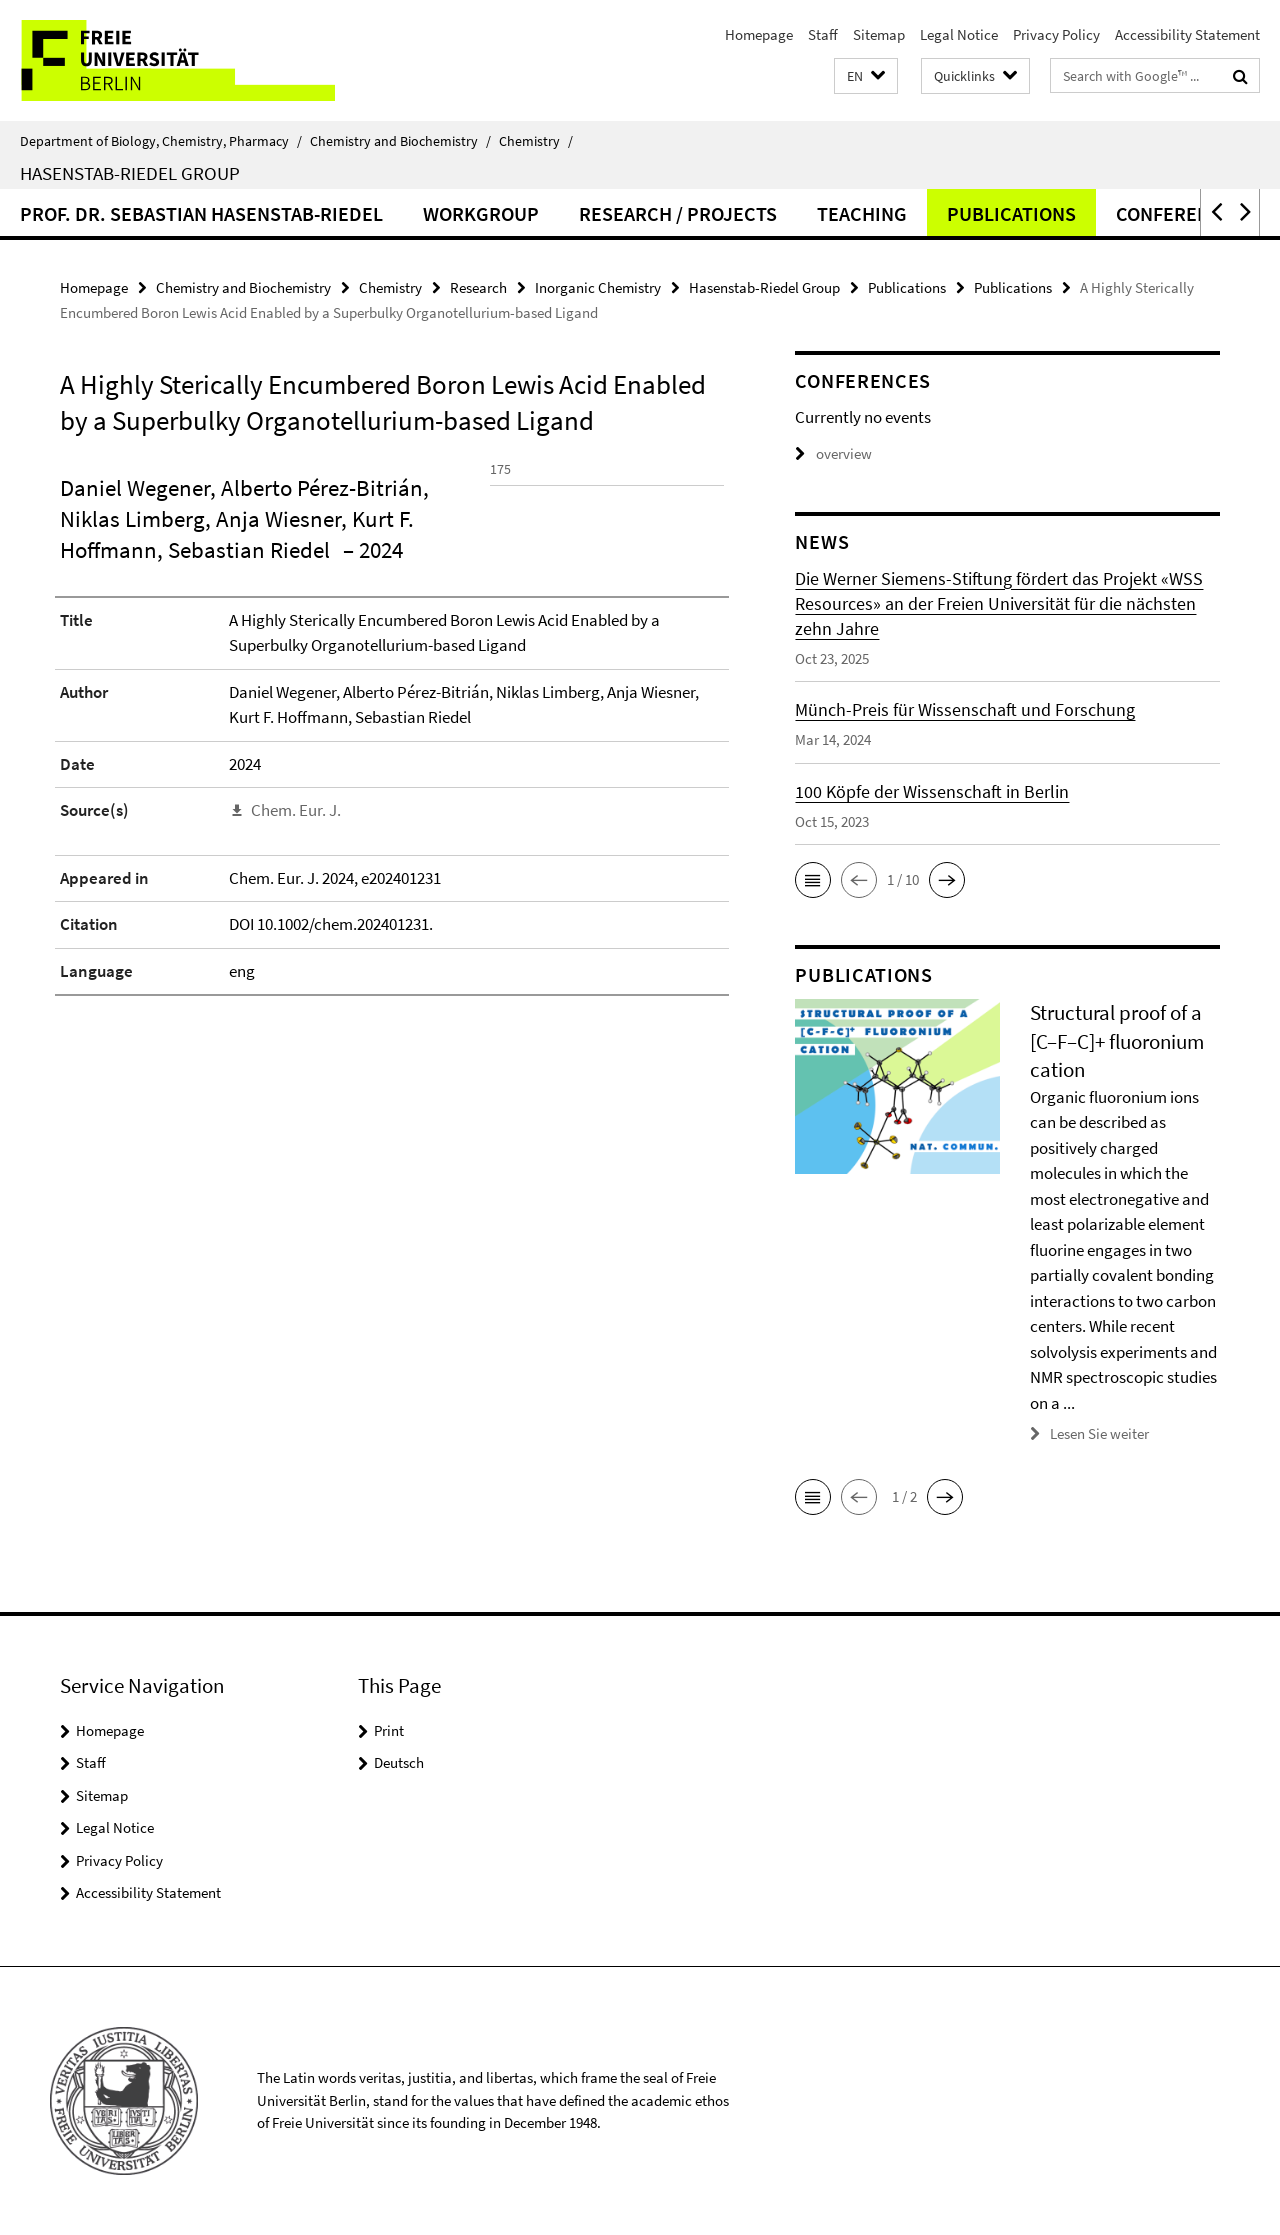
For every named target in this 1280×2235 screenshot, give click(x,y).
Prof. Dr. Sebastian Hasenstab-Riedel (201, 213)
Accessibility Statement (1187, 34)
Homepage (759, 34)
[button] (866, 76)
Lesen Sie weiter (1099, 1433)
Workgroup (481, 213)
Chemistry (536, 141)
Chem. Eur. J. (296, 952)
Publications (1011, 213)
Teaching (862, 213)
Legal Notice (959, 34)
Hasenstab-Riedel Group (130, 173)
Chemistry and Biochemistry (400, 141)
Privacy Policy (1056, 34)
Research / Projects (678, 213)
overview (833, 453)
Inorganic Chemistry (598, 287)
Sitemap (879, 34)
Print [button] (389, 1730)
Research (478, 287)
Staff (823, 34)
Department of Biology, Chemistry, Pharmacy (161, 141)
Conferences (1180, 213)
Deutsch (399, 1762)
